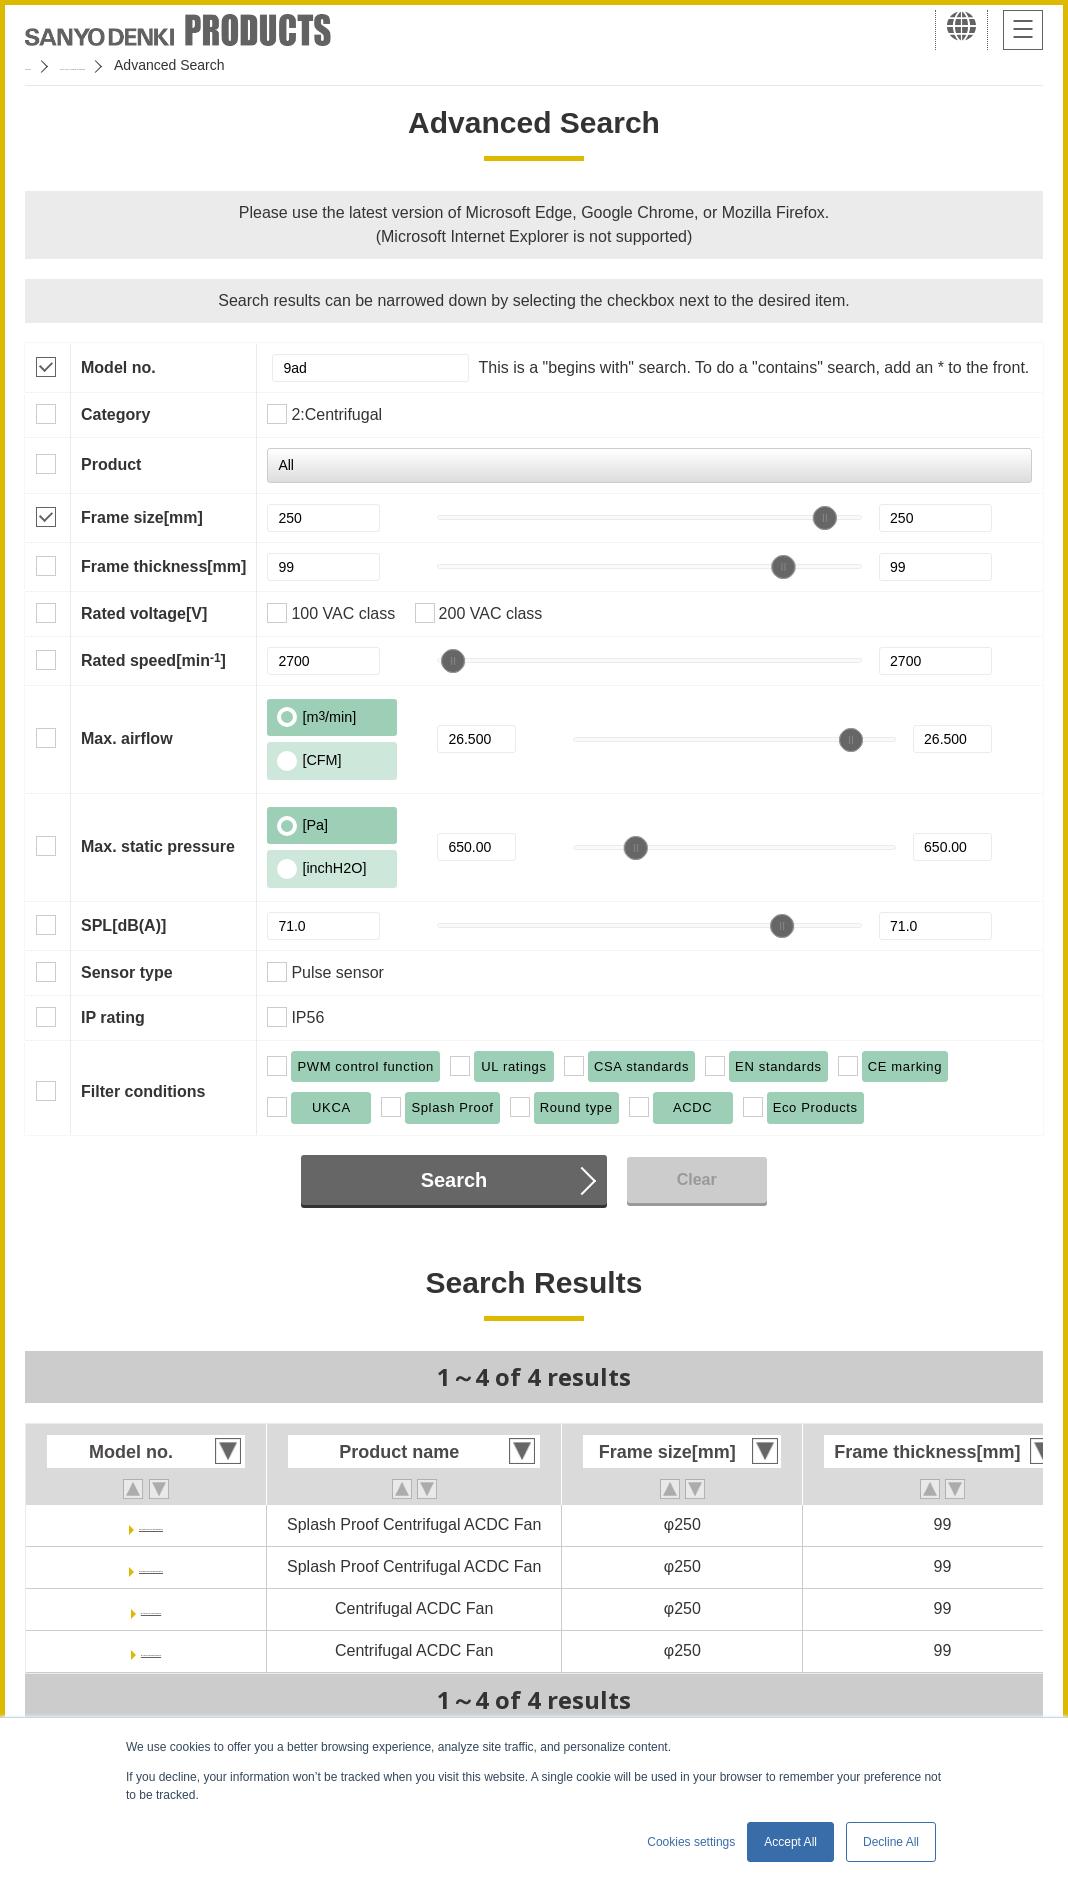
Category (115, 414)
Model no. (118, 367)
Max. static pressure (158, 846)
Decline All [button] (891, 1842)
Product (111, 464)
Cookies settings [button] (691, 1842)
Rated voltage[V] (144, 613)
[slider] (825, 518)
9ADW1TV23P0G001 (151, 1566)
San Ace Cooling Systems (171, 65)
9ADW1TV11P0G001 (151, 1524)
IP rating (113, 1017)
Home (43, 65)
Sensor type (127, 972)
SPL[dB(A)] (123, 925)
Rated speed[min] (153, 660)
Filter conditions (143, 1091)
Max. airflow (127, 738)
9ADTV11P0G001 (151, 1608)
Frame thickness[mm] (163, 566)
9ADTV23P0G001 (151, 1650)
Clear (697, 1179)
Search (454, 1180)
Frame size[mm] (142, 517)
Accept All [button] (790, 1842)
